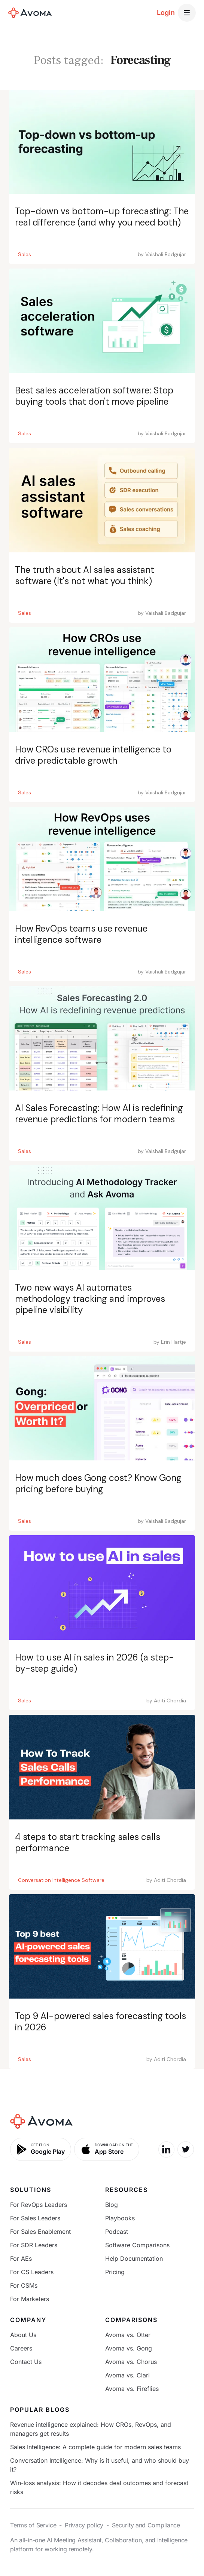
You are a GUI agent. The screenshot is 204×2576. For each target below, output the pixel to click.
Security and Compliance (146, 2525)
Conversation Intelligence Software (61, 1880)
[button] (187, 13)
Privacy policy (84, 2525)
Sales (24, 254)
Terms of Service (33, 2525)
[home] (30, 12)
